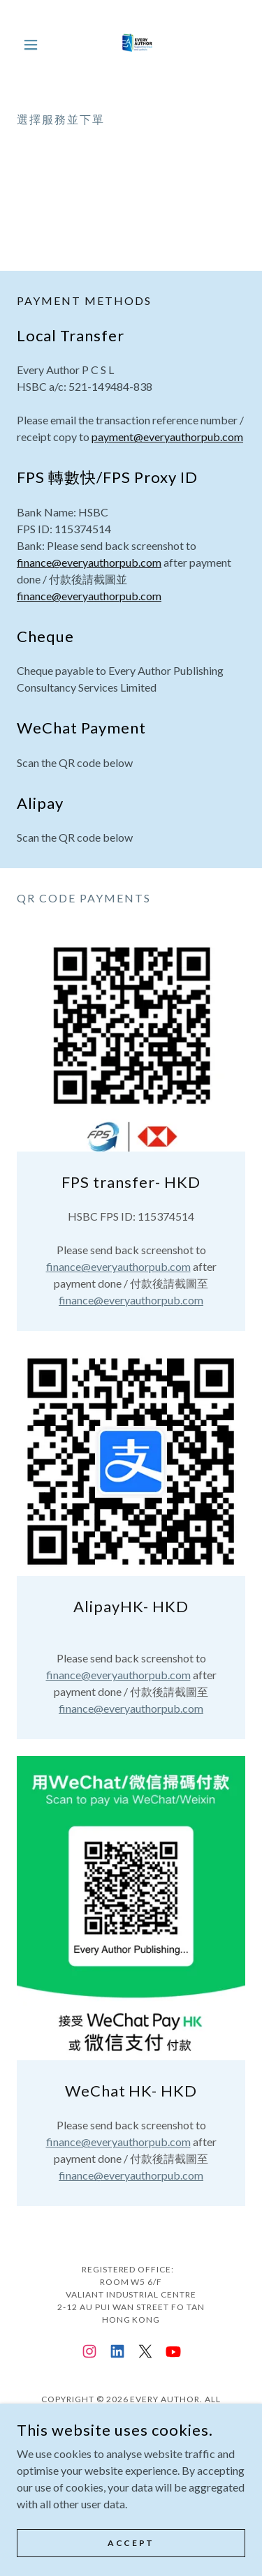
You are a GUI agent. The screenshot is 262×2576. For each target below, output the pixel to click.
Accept (131, 2543)
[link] (131, 45)
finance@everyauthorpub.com (89, 562)
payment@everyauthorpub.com (167, 436)
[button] (34, 45)
